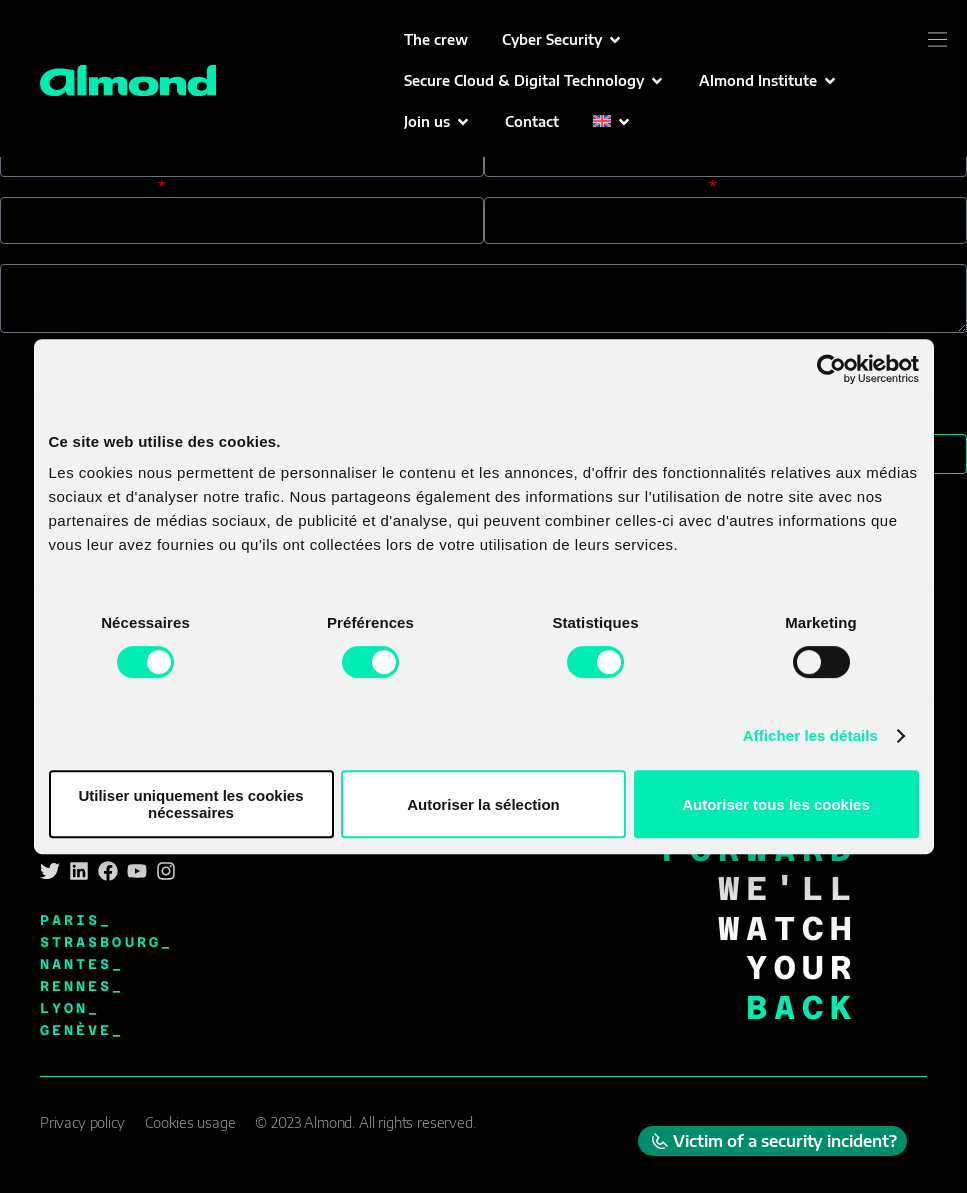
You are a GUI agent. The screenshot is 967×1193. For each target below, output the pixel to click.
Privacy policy (82, 1122)
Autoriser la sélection (483, 804)
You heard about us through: (595, 187)
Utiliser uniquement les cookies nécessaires (190, 804)
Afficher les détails (810, 735)
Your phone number (77, 187)
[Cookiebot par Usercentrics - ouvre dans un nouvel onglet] (831, 369)
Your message (53, 254)
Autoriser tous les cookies (776, 804)
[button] (562, 39)
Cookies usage (190, 1122)
